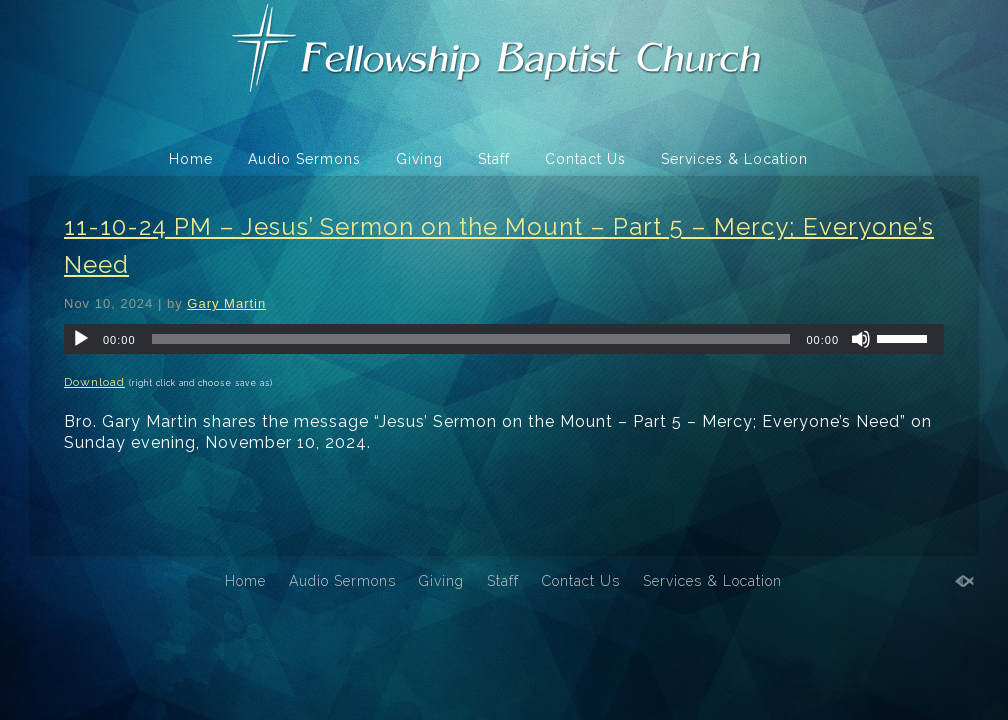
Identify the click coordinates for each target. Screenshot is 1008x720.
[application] (504, 339)
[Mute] (861, 339)
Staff (494, 159)
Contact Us (585, 159)
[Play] (81, 339)
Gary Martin (226, 303)
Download (94, 382)
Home (191, 159)
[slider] (471, 339)
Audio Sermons (304, 159)
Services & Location (734, 159)
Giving (419, 159)
